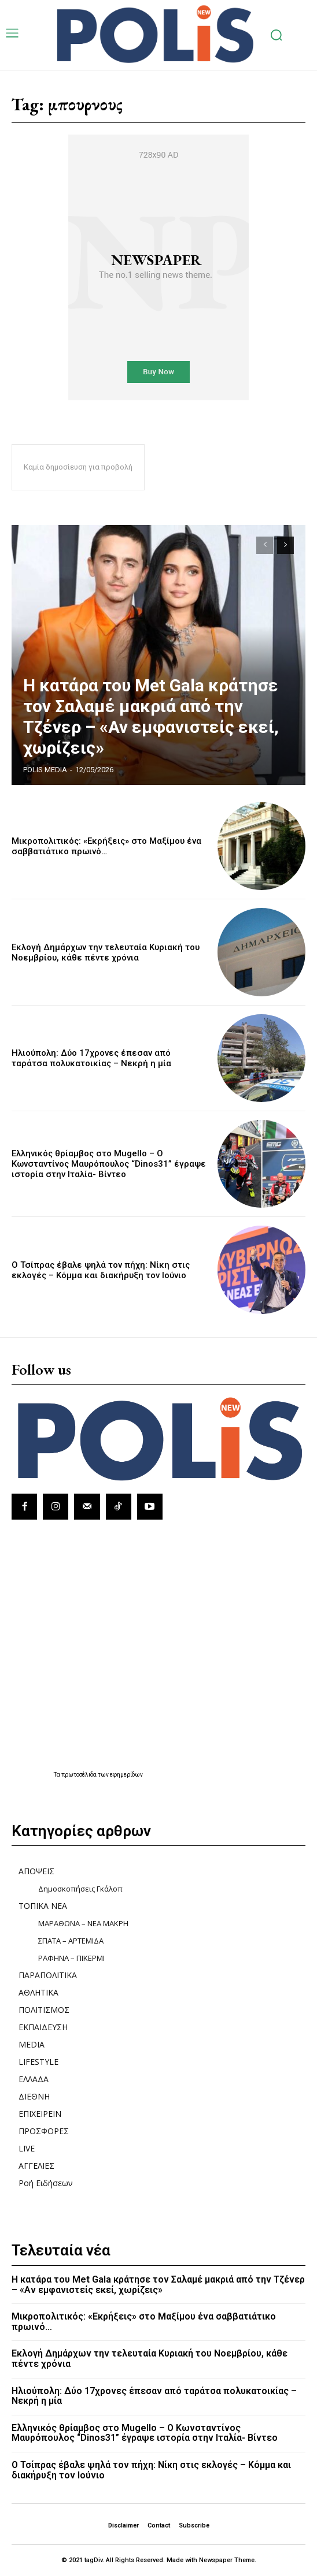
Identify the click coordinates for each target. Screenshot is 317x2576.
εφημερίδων (126, 1774)
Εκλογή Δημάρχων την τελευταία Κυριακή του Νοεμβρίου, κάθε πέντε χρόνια (106, 952)
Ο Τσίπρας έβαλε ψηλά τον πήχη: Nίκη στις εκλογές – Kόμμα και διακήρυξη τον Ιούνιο (101, 1270)
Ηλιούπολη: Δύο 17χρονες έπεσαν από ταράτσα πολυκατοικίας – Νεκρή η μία (91, 1058)
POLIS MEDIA (45, 769)
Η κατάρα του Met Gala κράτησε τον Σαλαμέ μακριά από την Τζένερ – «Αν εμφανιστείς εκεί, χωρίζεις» (151, 716)
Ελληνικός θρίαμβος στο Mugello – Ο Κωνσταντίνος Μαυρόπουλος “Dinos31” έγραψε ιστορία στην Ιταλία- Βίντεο (109, 1163)
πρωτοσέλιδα (79, 1774)
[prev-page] (264, 545)
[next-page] (285, 545)
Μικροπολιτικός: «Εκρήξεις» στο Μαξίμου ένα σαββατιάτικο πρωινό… (106, 846)
